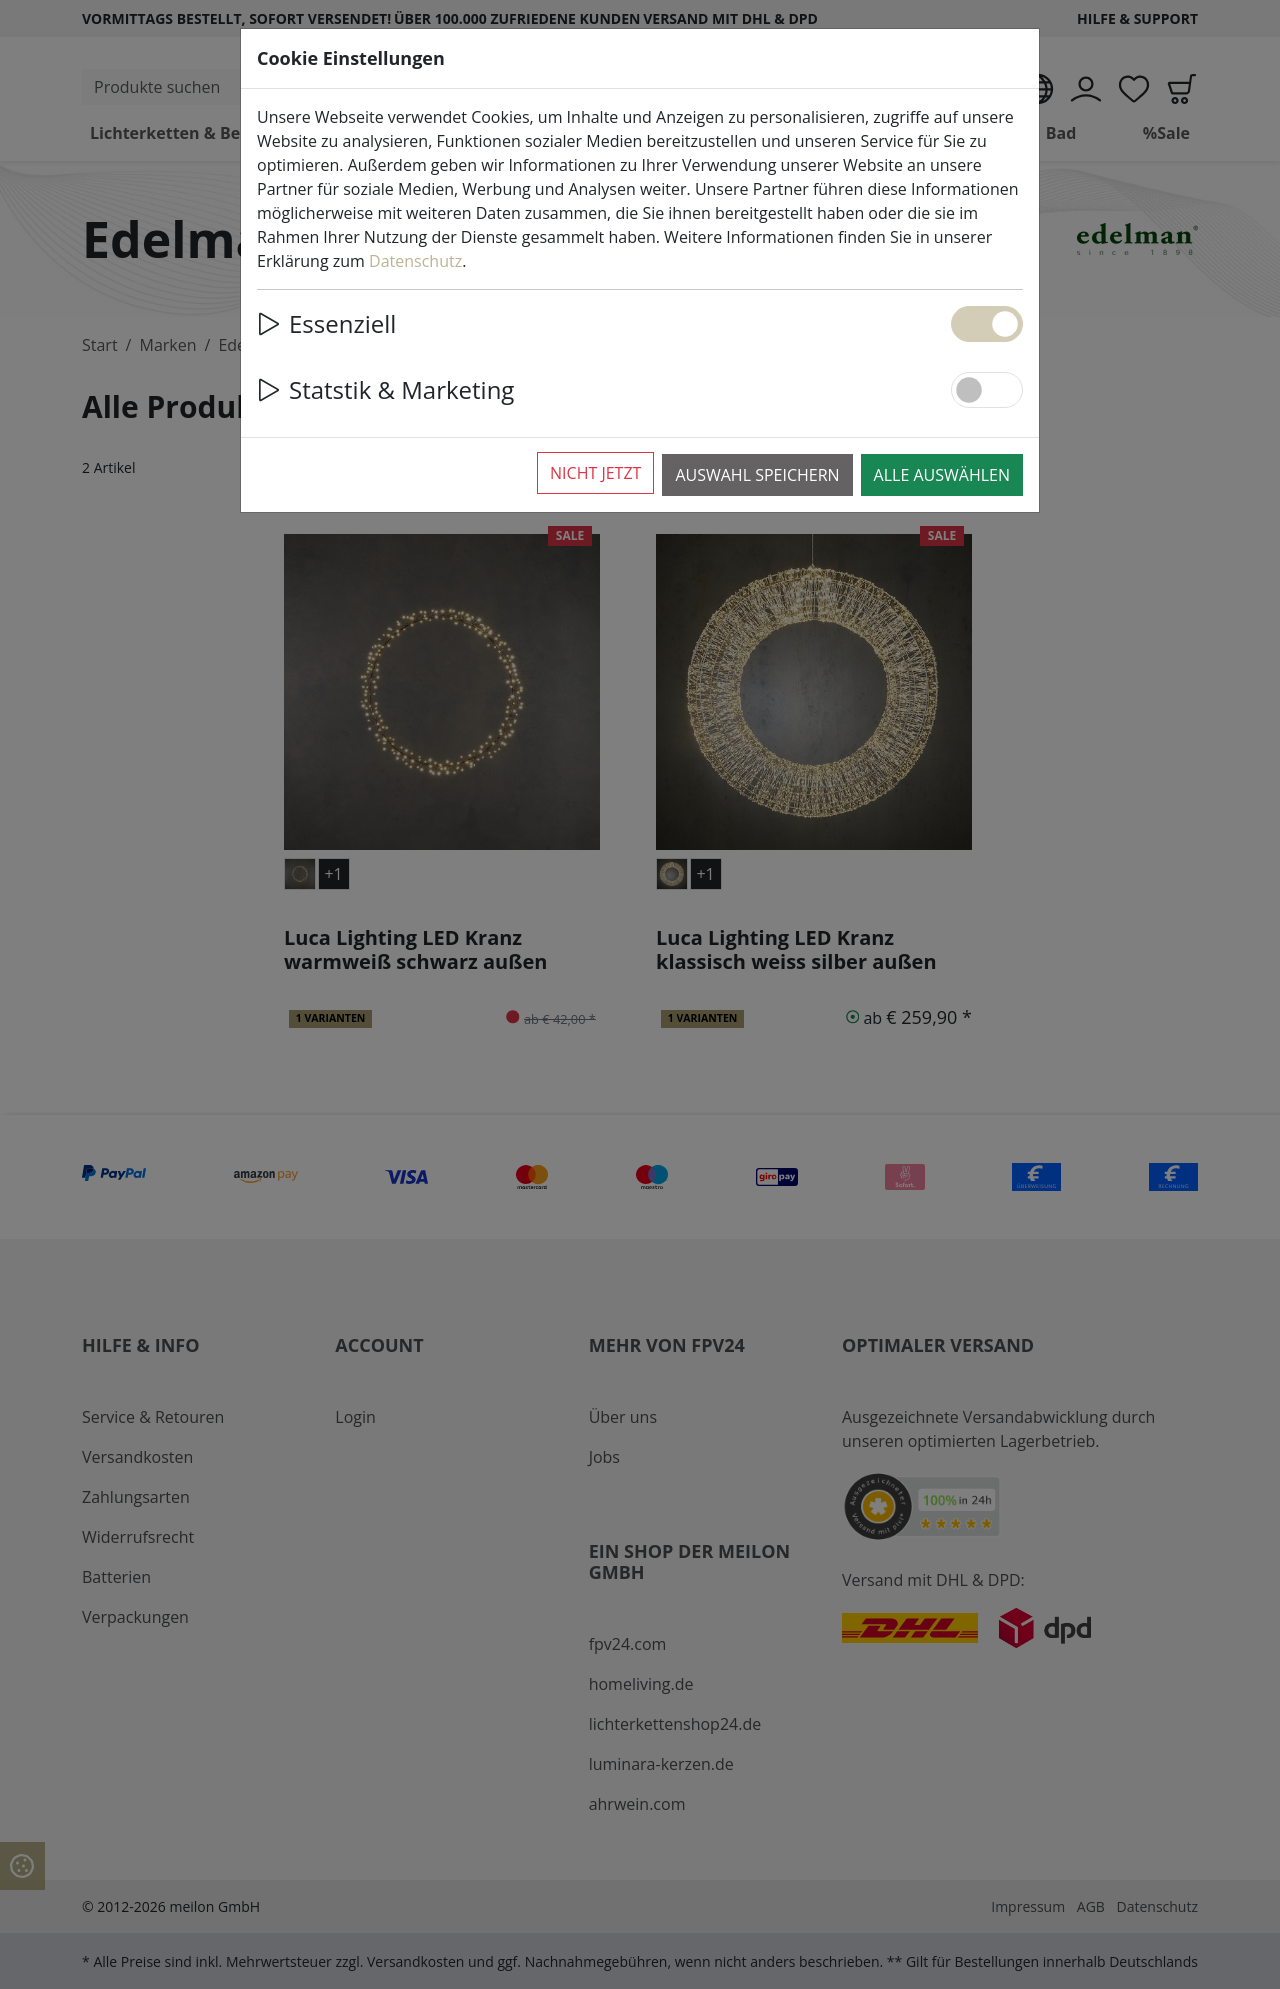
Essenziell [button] (326, 323)
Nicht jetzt (595, 473)
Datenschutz (415, 261)
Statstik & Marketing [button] (385, 389)
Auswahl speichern (757, 475)
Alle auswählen (942, 475)
